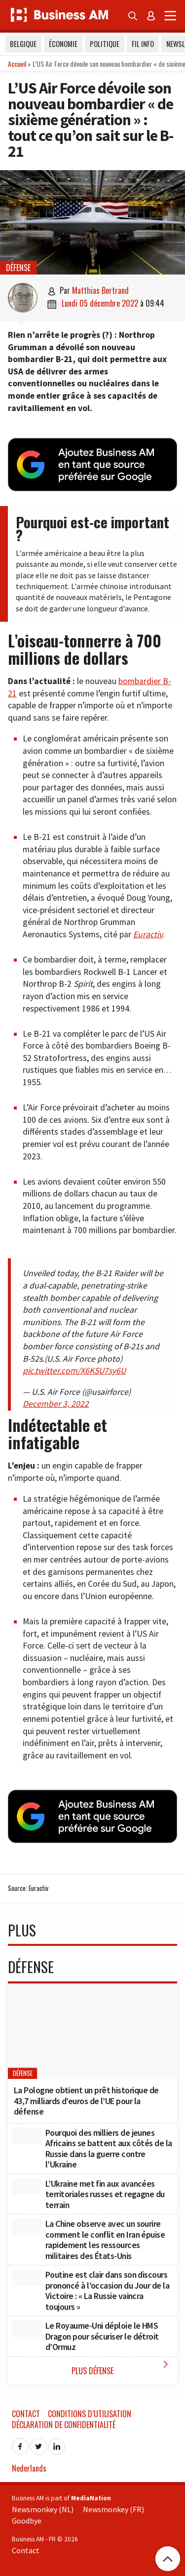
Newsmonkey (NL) (43, 2509)
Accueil (17, 63)
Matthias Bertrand (100, 290)
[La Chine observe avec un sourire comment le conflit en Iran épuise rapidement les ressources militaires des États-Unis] (26, 2226)
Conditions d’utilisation (89, 2414)
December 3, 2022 (56, 1403)
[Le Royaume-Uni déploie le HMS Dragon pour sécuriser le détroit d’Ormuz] (26, 2328)
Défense (18, 268)
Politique (104, 44)
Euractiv (148, 934)
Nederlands (29, 2468)
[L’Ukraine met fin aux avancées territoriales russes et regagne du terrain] (26, 2186)
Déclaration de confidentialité (63, 2425)
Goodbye (26, 2521)
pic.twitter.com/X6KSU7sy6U (74, 1370)
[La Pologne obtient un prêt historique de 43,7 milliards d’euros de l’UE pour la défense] (92, 2031)
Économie (63, 44)
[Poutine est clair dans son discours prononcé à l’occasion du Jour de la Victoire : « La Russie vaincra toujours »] (26, 2277)
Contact (26, 2414)
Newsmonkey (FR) (113, 2509)
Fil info (143, 44)
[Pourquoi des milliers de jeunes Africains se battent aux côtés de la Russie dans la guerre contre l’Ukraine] (26, 2135)
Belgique (23, 44)
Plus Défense (122, 2367)
